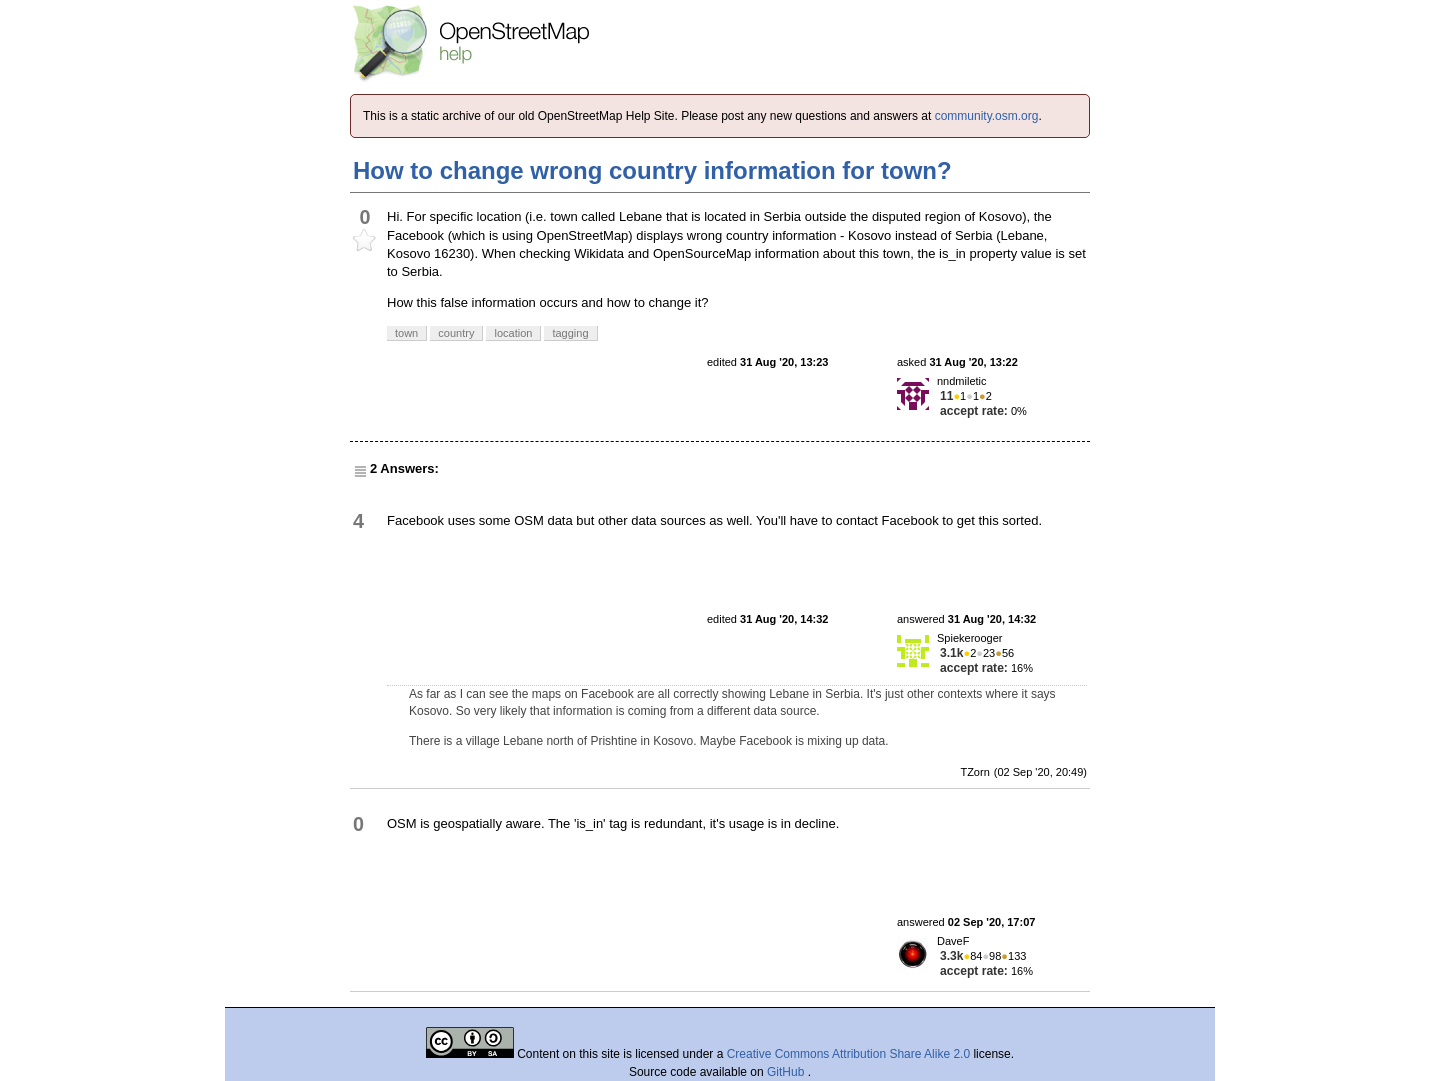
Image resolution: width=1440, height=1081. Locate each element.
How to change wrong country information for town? (652, 170)
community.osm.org (987, 116)
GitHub (787, 1072)
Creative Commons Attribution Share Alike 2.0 (848, 1054)
